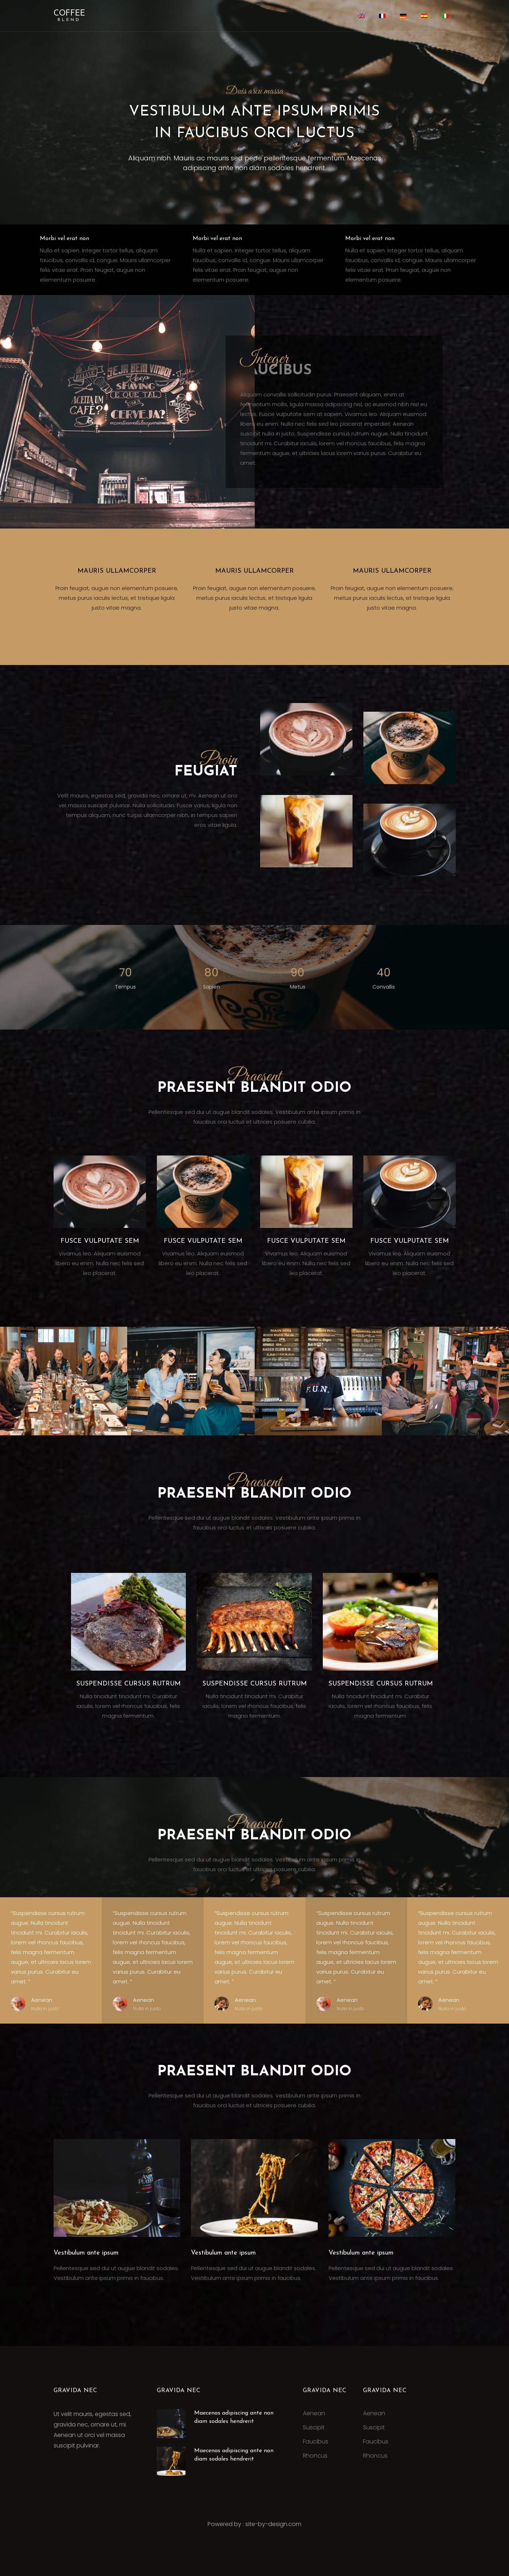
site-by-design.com (273, 2524)
